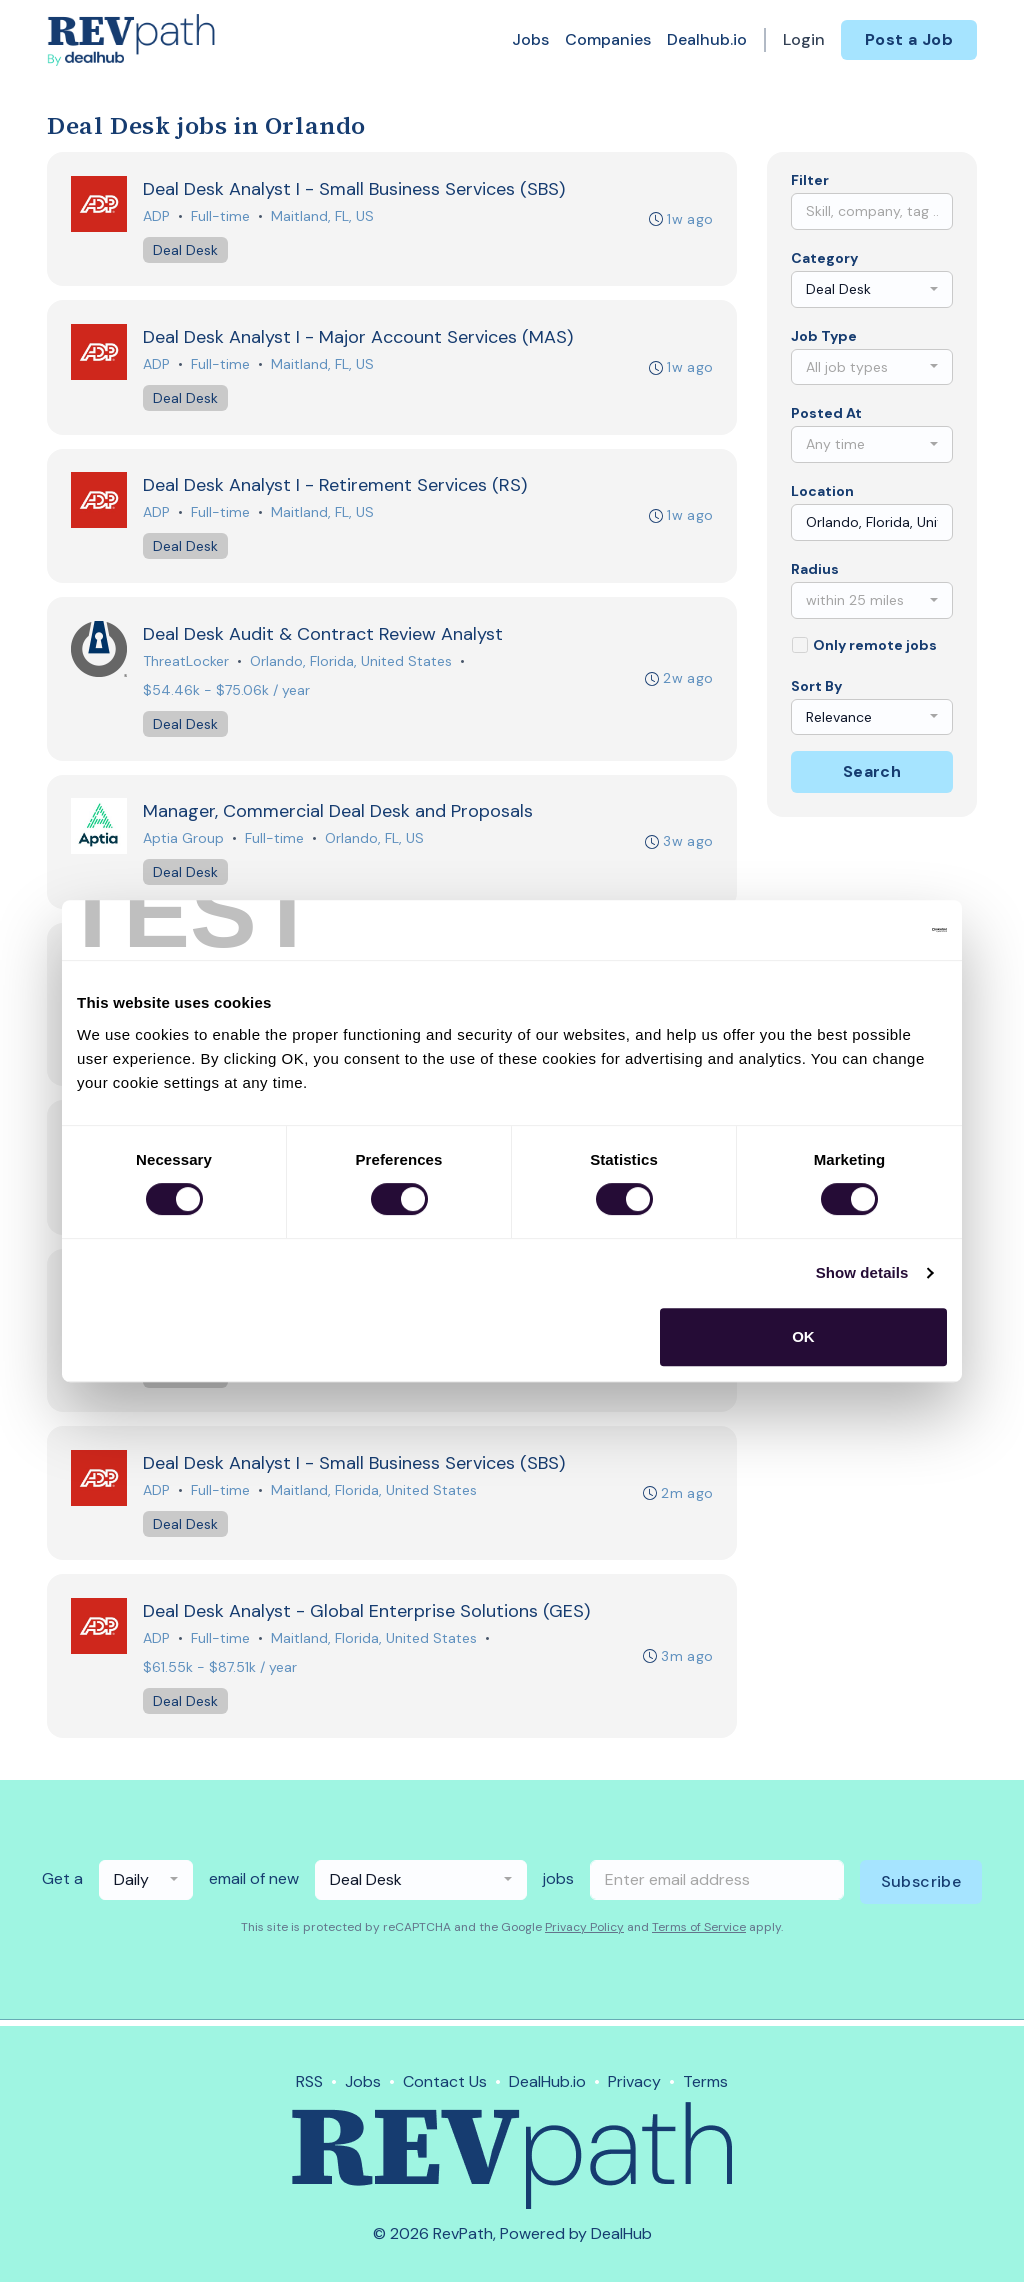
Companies (608, 39)
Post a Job (909, 39)
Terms (705, 2081)
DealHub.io (547, 2081)
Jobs (530, 39)
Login (804, 39)
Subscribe (921, 1887)
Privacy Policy (584, 1933)
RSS (309, 2081)
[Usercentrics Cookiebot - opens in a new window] (859, 930)
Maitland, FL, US (322, 216)
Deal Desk (185, 250)
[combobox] (872, 289)
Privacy (634, 2081)
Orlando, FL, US (374, 841)
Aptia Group (183, 841)
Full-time (220, 216)
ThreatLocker (186, 663)
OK (803, 1336)
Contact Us (445, 2081)
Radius (815, 569)
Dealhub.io (707, 39)
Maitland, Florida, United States (374, 1495)
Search (872, 771)
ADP (156, 216)
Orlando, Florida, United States (351, 663)
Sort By (816, 686)
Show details (862, 1272)
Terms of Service (699, 1933)
